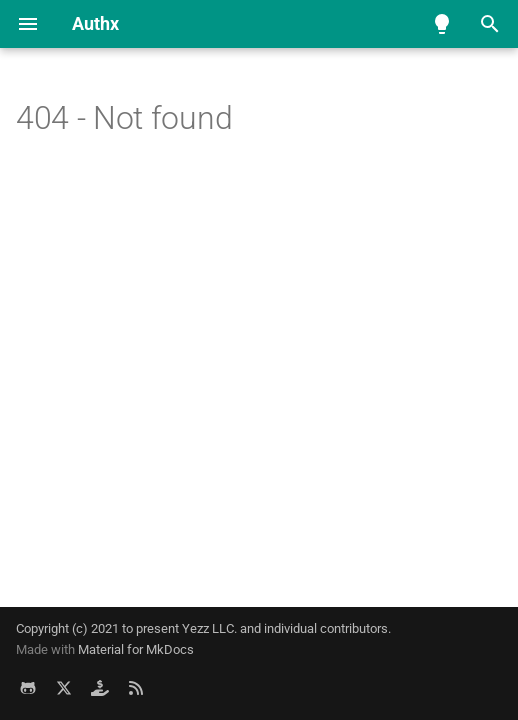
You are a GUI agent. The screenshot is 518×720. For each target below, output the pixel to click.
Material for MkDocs (136, 649)
